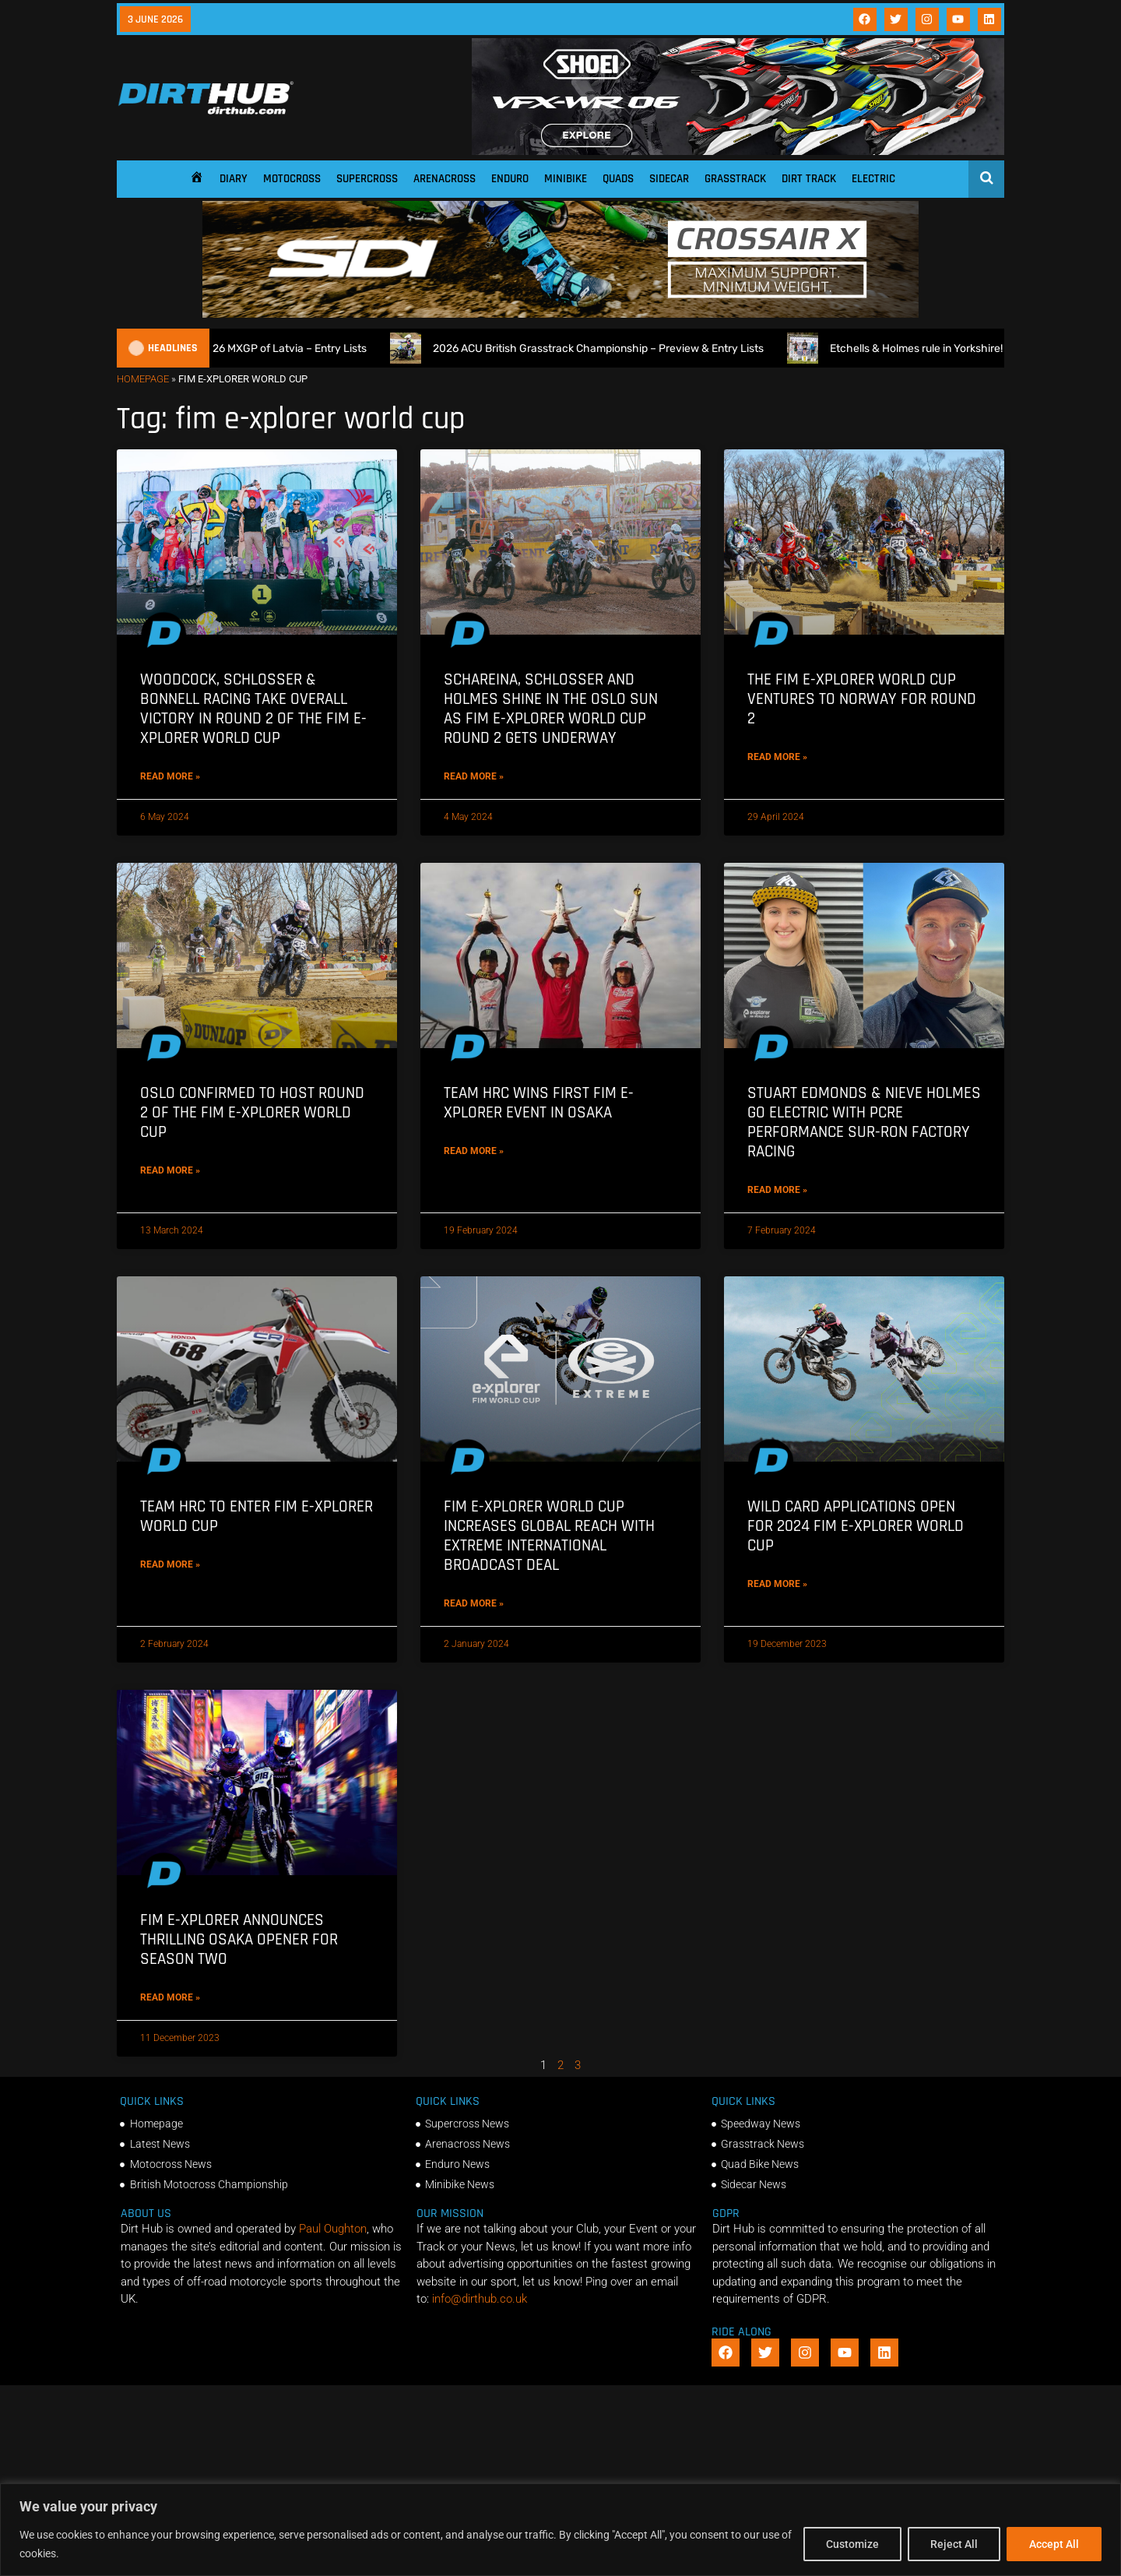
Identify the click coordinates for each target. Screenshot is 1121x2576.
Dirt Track (809, 178)
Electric (873, 178)
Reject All (954, 2544)
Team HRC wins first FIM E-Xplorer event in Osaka (539, 1102)
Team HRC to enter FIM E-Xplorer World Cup (256, 1516)
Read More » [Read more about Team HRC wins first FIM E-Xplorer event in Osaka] (474, 1150)
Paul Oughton (333, 2229)
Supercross (367, 178)
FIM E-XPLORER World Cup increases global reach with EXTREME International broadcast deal (549, 1536)
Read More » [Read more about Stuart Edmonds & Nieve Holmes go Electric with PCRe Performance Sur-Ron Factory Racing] (777, 1189)
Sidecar (669, 178)
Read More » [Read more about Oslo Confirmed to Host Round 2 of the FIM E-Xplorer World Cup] (170, 1170)
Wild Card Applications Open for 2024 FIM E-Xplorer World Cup (855, 1526)
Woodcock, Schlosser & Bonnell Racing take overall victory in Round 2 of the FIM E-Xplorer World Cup (253, 709)
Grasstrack (735, 178)
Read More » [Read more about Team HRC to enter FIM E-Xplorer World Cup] (170, 1564)
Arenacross (444, 178)
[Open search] (986, 178)
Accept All (1054, 2544)
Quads (618, 178)
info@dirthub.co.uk (479, 2299)
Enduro (510, 178)
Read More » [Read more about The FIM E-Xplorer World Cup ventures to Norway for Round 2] (777, 756)
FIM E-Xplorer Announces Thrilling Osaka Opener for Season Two (239, 1939)
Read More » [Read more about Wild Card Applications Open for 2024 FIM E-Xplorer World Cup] (777, 1583)
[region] (560, 2529)
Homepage (143, 379)
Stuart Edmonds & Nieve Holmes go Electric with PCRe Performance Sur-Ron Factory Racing (864, 1122)
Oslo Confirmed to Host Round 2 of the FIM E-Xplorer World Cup (252, 1112)
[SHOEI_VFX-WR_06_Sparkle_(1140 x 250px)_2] (738, 151)
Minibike (565, 178)
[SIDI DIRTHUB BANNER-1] (560, 314)
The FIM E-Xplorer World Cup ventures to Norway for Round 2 (861, 699)
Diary (234, 178)
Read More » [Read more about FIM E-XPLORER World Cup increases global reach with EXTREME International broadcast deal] (474, 1603)
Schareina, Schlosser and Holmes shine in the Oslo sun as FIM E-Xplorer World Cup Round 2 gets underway (551, 709)
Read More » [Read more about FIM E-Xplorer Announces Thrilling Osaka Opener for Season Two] (170, 1997)
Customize (852, 2544)
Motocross (292, 178)
